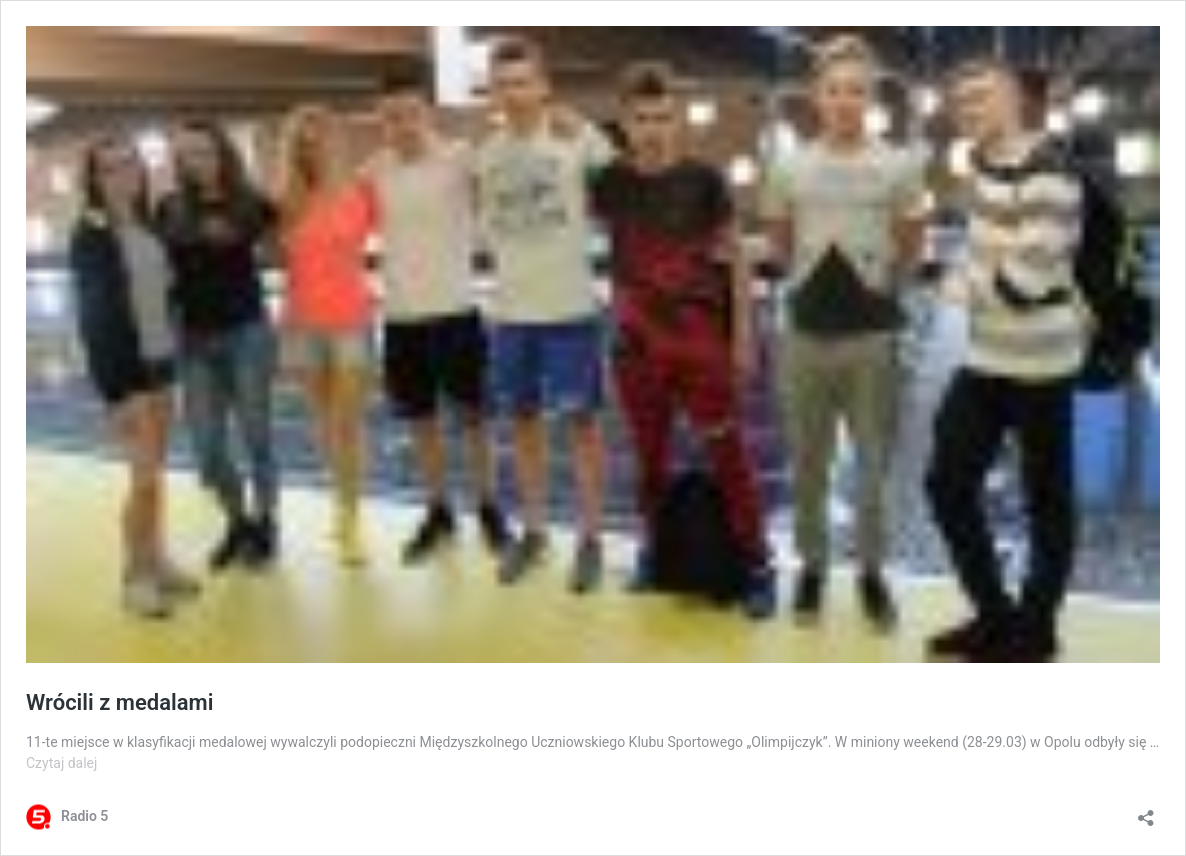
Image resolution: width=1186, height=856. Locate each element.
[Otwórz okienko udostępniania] (1146, 811)
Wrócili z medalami (119, 702)
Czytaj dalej (61, 763)
